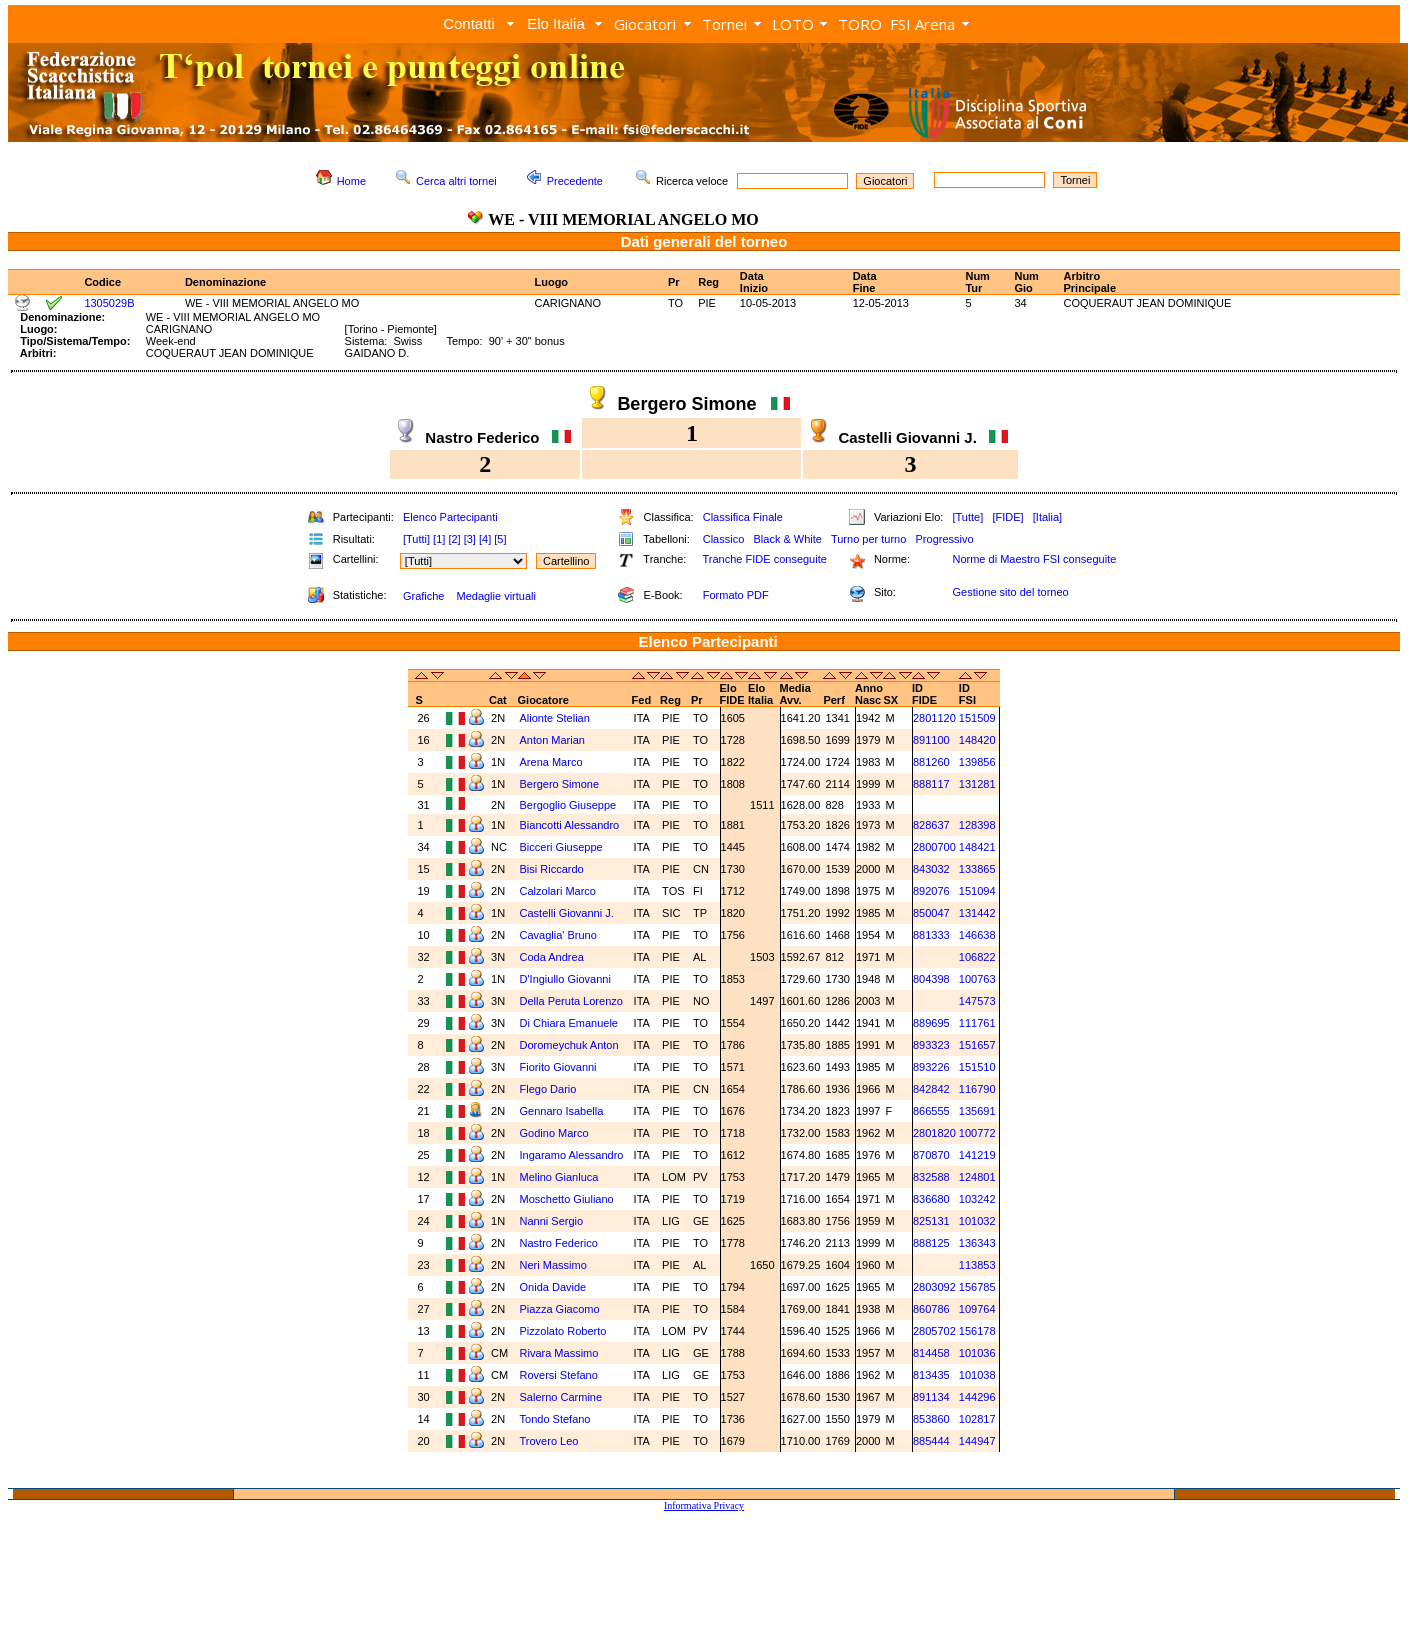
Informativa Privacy (704, 1505)
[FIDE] (1007, 517)
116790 (977, 1089)
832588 (931, 1177)
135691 (977, 1111)
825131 (931, 1221)
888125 (931, 1243)
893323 (931, 1045)
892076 (931, 891)
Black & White (787, 539)
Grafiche (424, 596)
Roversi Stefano (560, 1375)
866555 (931, 1111)
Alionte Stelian (556, 718)
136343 (977, 1243)
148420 (977, 740)
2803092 (934, 1287)
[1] (439, 539)
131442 (977, 913)
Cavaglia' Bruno (560, 935)
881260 (931, 762)
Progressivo (945, 539)
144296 (977, 1397)
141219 (977, 1155)
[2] (454, 539)
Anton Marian (554, 740)
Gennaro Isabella (563, 1111)
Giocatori (645, 24)
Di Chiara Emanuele (571, 1023)
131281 (977, 784)
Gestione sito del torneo (1010, 592)
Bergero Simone (561, 784)
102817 (977, 1419)
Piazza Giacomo (561, 1309)
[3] (470, 539)
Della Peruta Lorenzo (573, 1001)
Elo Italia (556, 23)
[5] (500, 539)
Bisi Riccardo (553, 869)
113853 (977, 1265)
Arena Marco (553, 762)
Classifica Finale (743, 517)
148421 (977, 847)
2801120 (934, 718)
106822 (977, 957)
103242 (977, 1199)
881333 (931, 935)
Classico (724, 539)
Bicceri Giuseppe (563, 847)
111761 (977, 1023)
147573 (977, 1001)
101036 (977, 1353)
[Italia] (1047, 517)
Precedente (575, 181)
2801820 (934, 1133)
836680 (931, 1199)
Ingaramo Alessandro (573, 1155)
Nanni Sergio (553, 1221)
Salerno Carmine (563, 1397)
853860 (931, 1419)
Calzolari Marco (559, 891)
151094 (977, 891)
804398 (931, 979)
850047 (931, 913)
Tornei (724, 24)
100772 (977, 1133)
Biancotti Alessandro (571, 825)
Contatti (469, 23)
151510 (977, 1067)
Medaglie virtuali (495, 596)
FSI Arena (922, 24)
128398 (977, 825)
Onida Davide (555, 1287)
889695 (931, 1023)
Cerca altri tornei (456, 181)
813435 (931, 1375)
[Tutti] (416, 539)
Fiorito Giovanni (560, 1067)
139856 (977, 762)
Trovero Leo (551, 1441)
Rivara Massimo (561, 1353)
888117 (931, 784)
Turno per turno (868, 539)
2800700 (934, 847)
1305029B (109, 303)
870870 (931, 1155)
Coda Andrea (553, 957)
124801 (977, 1177)
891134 (931, 1397)
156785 (977, 1287)
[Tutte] (967, 517)
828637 (931, 825)
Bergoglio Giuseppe (570, 805)
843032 (931, 869)
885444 (931, 1441)
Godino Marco (556, 1133)
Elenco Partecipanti (450, 517)
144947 (977, 1441)
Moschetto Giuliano (568, 1199)
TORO (860, 24)
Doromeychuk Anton (571, 1045)
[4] (485, 539)
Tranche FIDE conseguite (765, 559)
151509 (977, 718)
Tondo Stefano (557, 1419)
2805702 (934, 1331)
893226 (931, 1067)
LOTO (793, 24)
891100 (931, 740)
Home (351, 181)
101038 (977, 1375)
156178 (977, 1331)
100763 (977, 979)
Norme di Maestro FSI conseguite (1034, 559)
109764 (977, 1309)
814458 (931, 1353)
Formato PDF (736, 595)
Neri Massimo (555, 1265)
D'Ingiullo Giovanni (565, 979)
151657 (977, 1045)
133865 (977, 869)
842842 (931, 1089)
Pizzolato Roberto (565, 1331)
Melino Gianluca (561, 1177)
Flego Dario (550, 1089)
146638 (977, 935)
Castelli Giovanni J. (568, 913)
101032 (977, 1221)
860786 (931, 1309)
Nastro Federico (560, 1243)
